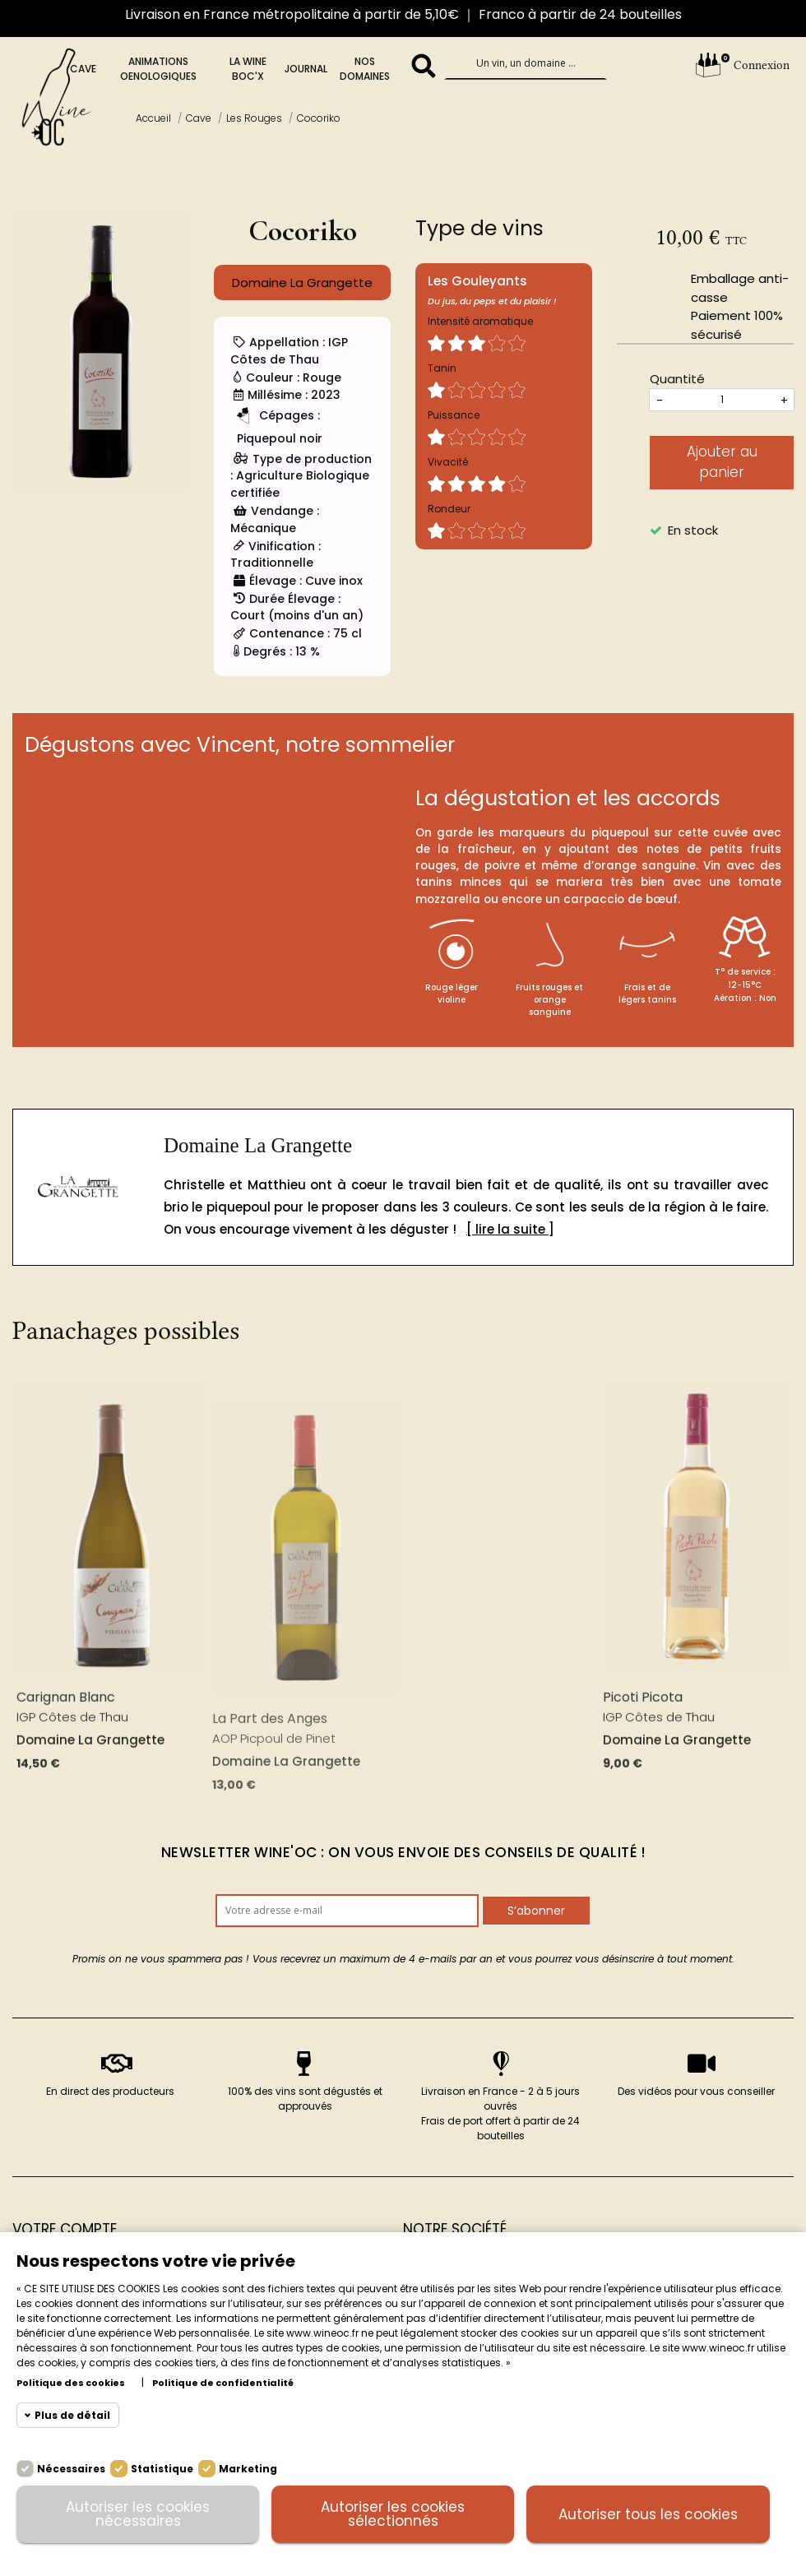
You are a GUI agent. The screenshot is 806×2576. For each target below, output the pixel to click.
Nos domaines (365, 68)
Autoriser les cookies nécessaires (138, 2514)
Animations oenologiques (158, 68)
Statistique (162, 2469)
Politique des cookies (70, 2383)
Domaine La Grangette (258, 1145)
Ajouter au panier (722, 462)
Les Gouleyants (477, 281)
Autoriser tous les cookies (648, 2514)
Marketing (248, 2469)
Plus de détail (72, 2415)
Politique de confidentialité (223, 2383)
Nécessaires (71, 2469)
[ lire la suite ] (510, 1229)
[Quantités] (721, 399)
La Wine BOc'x (247, 68)
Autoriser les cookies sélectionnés (393, 2514)
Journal (306, 69)
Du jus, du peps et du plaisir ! (492, 301)
